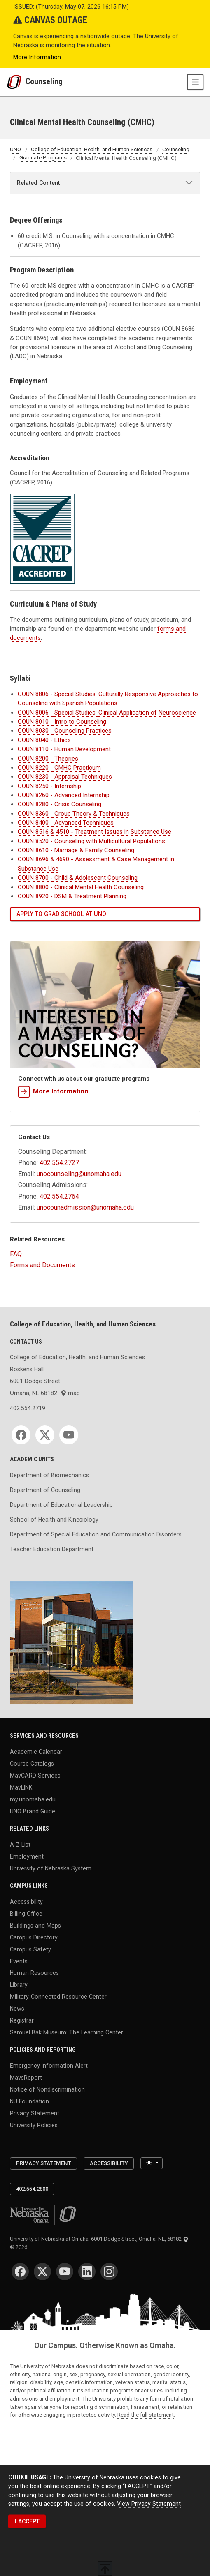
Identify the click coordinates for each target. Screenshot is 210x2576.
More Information (37, 57)
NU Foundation (29, 2101)
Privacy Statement (34, 2113)
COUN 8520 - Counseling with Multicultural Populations (91, 841)
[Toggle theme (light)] (151, 2163)
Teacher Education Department (51, 1549)
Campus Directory (34, 1937)
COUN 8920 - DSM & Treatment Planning (72, 896)
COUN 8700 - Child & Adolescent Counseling (78, 877)
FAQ (16, 1254)
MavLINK (21, 1787)
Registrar (22, 2020)
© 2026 (20, 2247)
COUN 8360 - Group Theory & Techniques (74, 813)
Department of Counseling (45, 1490)
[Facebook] (21, 1434)
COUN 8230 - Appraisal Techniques (65, 776)
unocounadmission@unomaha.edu (85, 1207)
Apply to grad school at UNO (61, 914)
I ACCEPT (27, 2521)
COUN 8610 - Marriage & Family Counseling (76, 850)
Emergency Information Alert (49, 2065)
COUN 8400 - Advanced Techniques (66, 822)
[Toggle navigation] (195, 82)
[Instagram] (109, 2271)
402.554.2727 (59, 1163)
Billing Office (26, 1913)
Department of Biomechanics (49, 1475)
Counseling (44, 82)
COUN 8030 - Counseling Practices (65, 730)
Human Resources (34, 1972)
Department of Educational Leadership (61, 1504)
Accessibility (26, 1901)
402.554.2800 (32, 2189)
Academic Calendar (36, 1751)
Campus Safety (30, 1949)
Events (19, 1961)
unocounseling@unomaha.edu (79, 1174)
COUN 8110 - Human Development (64, 749)
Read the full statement (145, 2415)
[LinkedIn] (87, 2271)
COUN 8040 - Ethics (44, 740)
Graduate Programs (43, 158)
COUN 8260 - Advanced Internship (64, 795)
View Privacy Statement (149, 2503)
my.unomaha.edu (33, 1799)
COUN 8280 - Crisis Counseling (59, 804)
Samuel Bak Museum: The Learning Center (66, 2032)
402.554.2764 (59, 1196)
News (17, 2008)
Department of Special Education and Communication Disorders (96, 1534)
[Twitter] (44, 1434)
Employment (27, 1856)
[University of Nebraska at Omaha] (16, 82)
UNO (15, 150)
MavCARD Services (35, 1775)
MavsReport (26, 2077)
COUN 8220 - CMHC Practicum (59, 767)
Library (19, 1984)
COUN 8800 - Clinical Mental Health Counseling (81, 887)
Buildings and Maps (35, 1925)
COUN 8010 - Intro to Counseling (62, 721)
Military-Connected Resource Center (58, 1996)
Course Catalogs (32, 1763)
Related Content (38, 183)
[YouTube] (68, 1434)
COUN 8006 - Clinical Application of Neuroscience (107, 712)
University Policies (34, 2125)
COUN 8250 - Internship (49, 786)
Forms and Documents (42, 1265)
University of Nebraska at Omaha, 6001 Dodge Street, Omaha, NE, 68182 (99, 2239)
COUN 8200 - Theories (48, 758)
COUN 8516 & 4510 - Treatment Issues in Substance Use (94, 831)
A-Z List (20, 1844)
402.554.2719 (27, 1408)
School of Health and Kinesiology (54, 1519)
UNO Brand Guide (32, 1811)
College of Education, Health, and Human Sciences (91, 150)
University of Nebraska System (50, 1868)
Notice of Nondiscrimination (47, 2089)
